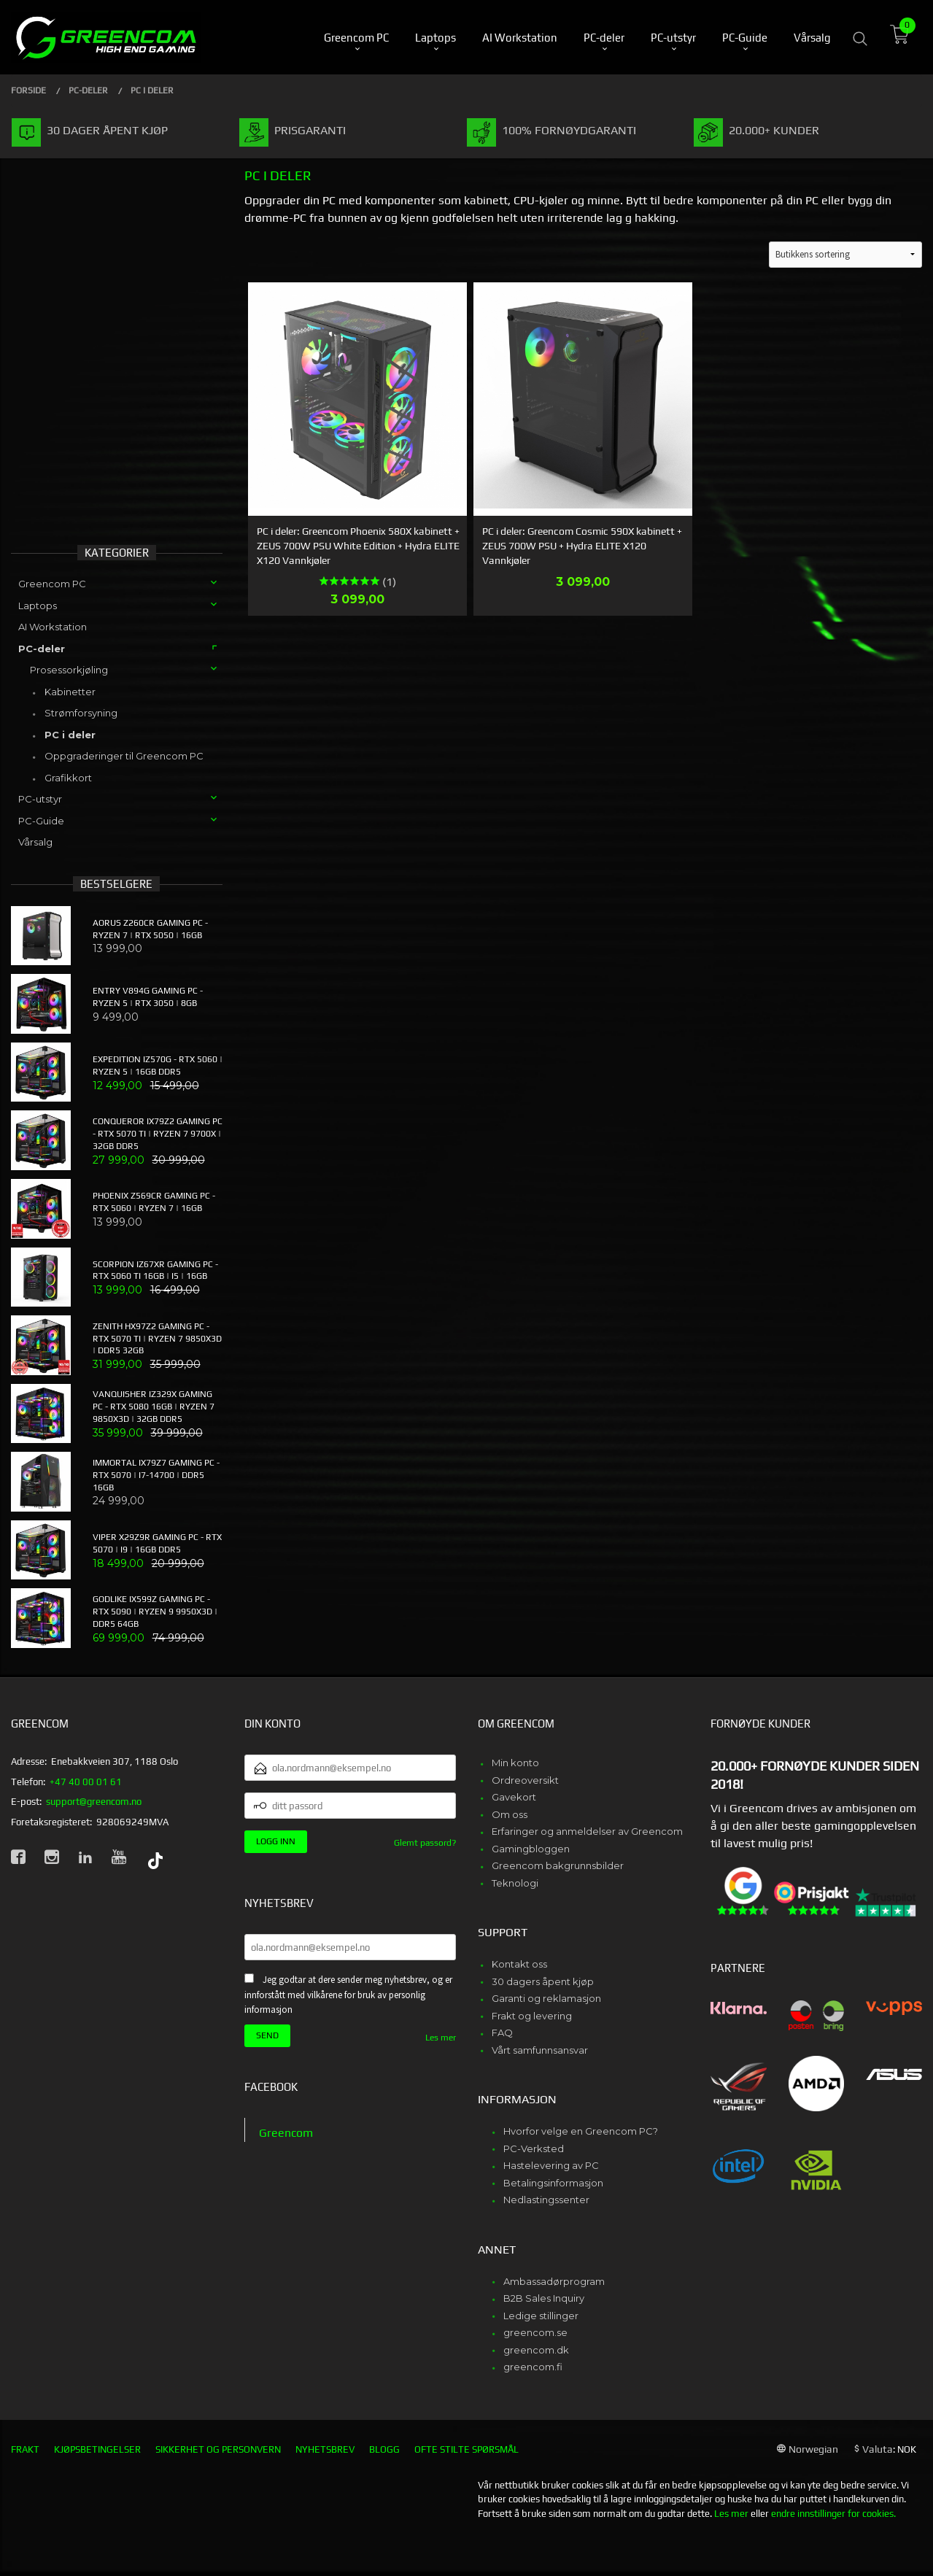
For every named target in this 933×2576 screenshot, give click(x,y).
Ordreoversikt (525, 1780)
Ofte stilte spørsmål (466, 2449)
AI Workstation (52, 627)
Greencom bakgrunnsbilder (558, 1865)
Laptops (37, 605)
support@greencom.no (94, 1801)
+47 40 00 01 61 (86, 1781)
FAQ (502, 2032)
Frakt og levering (532, 2016)
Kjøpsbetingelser (97, 2449)
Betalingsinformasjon (553, 2183)
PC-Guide (41, 821)
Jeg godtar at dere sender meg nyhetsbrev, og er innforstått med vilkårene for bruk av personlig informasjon (348, 1994)
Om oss (509, 1814)
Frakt (25, 2449)
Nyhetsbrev (325, 2449)
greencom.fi (532, 2366)
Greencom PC (52, 583)
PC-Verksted (533, 2148)
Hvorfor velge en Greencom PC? (580, 2131)
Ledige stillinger (540, 2315)
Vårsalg (35, 842)
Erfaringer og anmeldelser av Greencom (587, 1831)
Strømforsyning (80, 713)
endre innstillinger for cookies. (833, 2513)
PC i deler (70, 734)
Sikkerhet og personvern (218, 2449)
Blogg (384, 2449)
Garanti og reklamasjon (546, 1998)
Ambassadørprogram (554, 2281)
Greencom (286, 2133)
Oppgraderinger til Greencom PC (124, 756)
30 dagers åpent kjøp (543, 1981)
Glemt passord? (425, 1843)
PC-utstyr (40, 799)
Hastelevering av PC (551, 2165)
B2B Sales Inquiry (543, 2298)
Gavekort (514, 1797)
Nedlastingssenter (546, 2199)
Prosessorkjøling (69, 670)
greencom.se (535, 2332)
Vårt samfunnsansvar (540, 2050)
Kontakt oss (519, 1964)
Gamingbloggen (531, 1848)
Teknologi (515, 1883)
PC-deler (41, 648)
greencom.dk (536, 2350)
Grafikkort (68, 778)
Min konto (515, 1762)
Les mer (440, 2037)
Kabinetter (70, 691)
